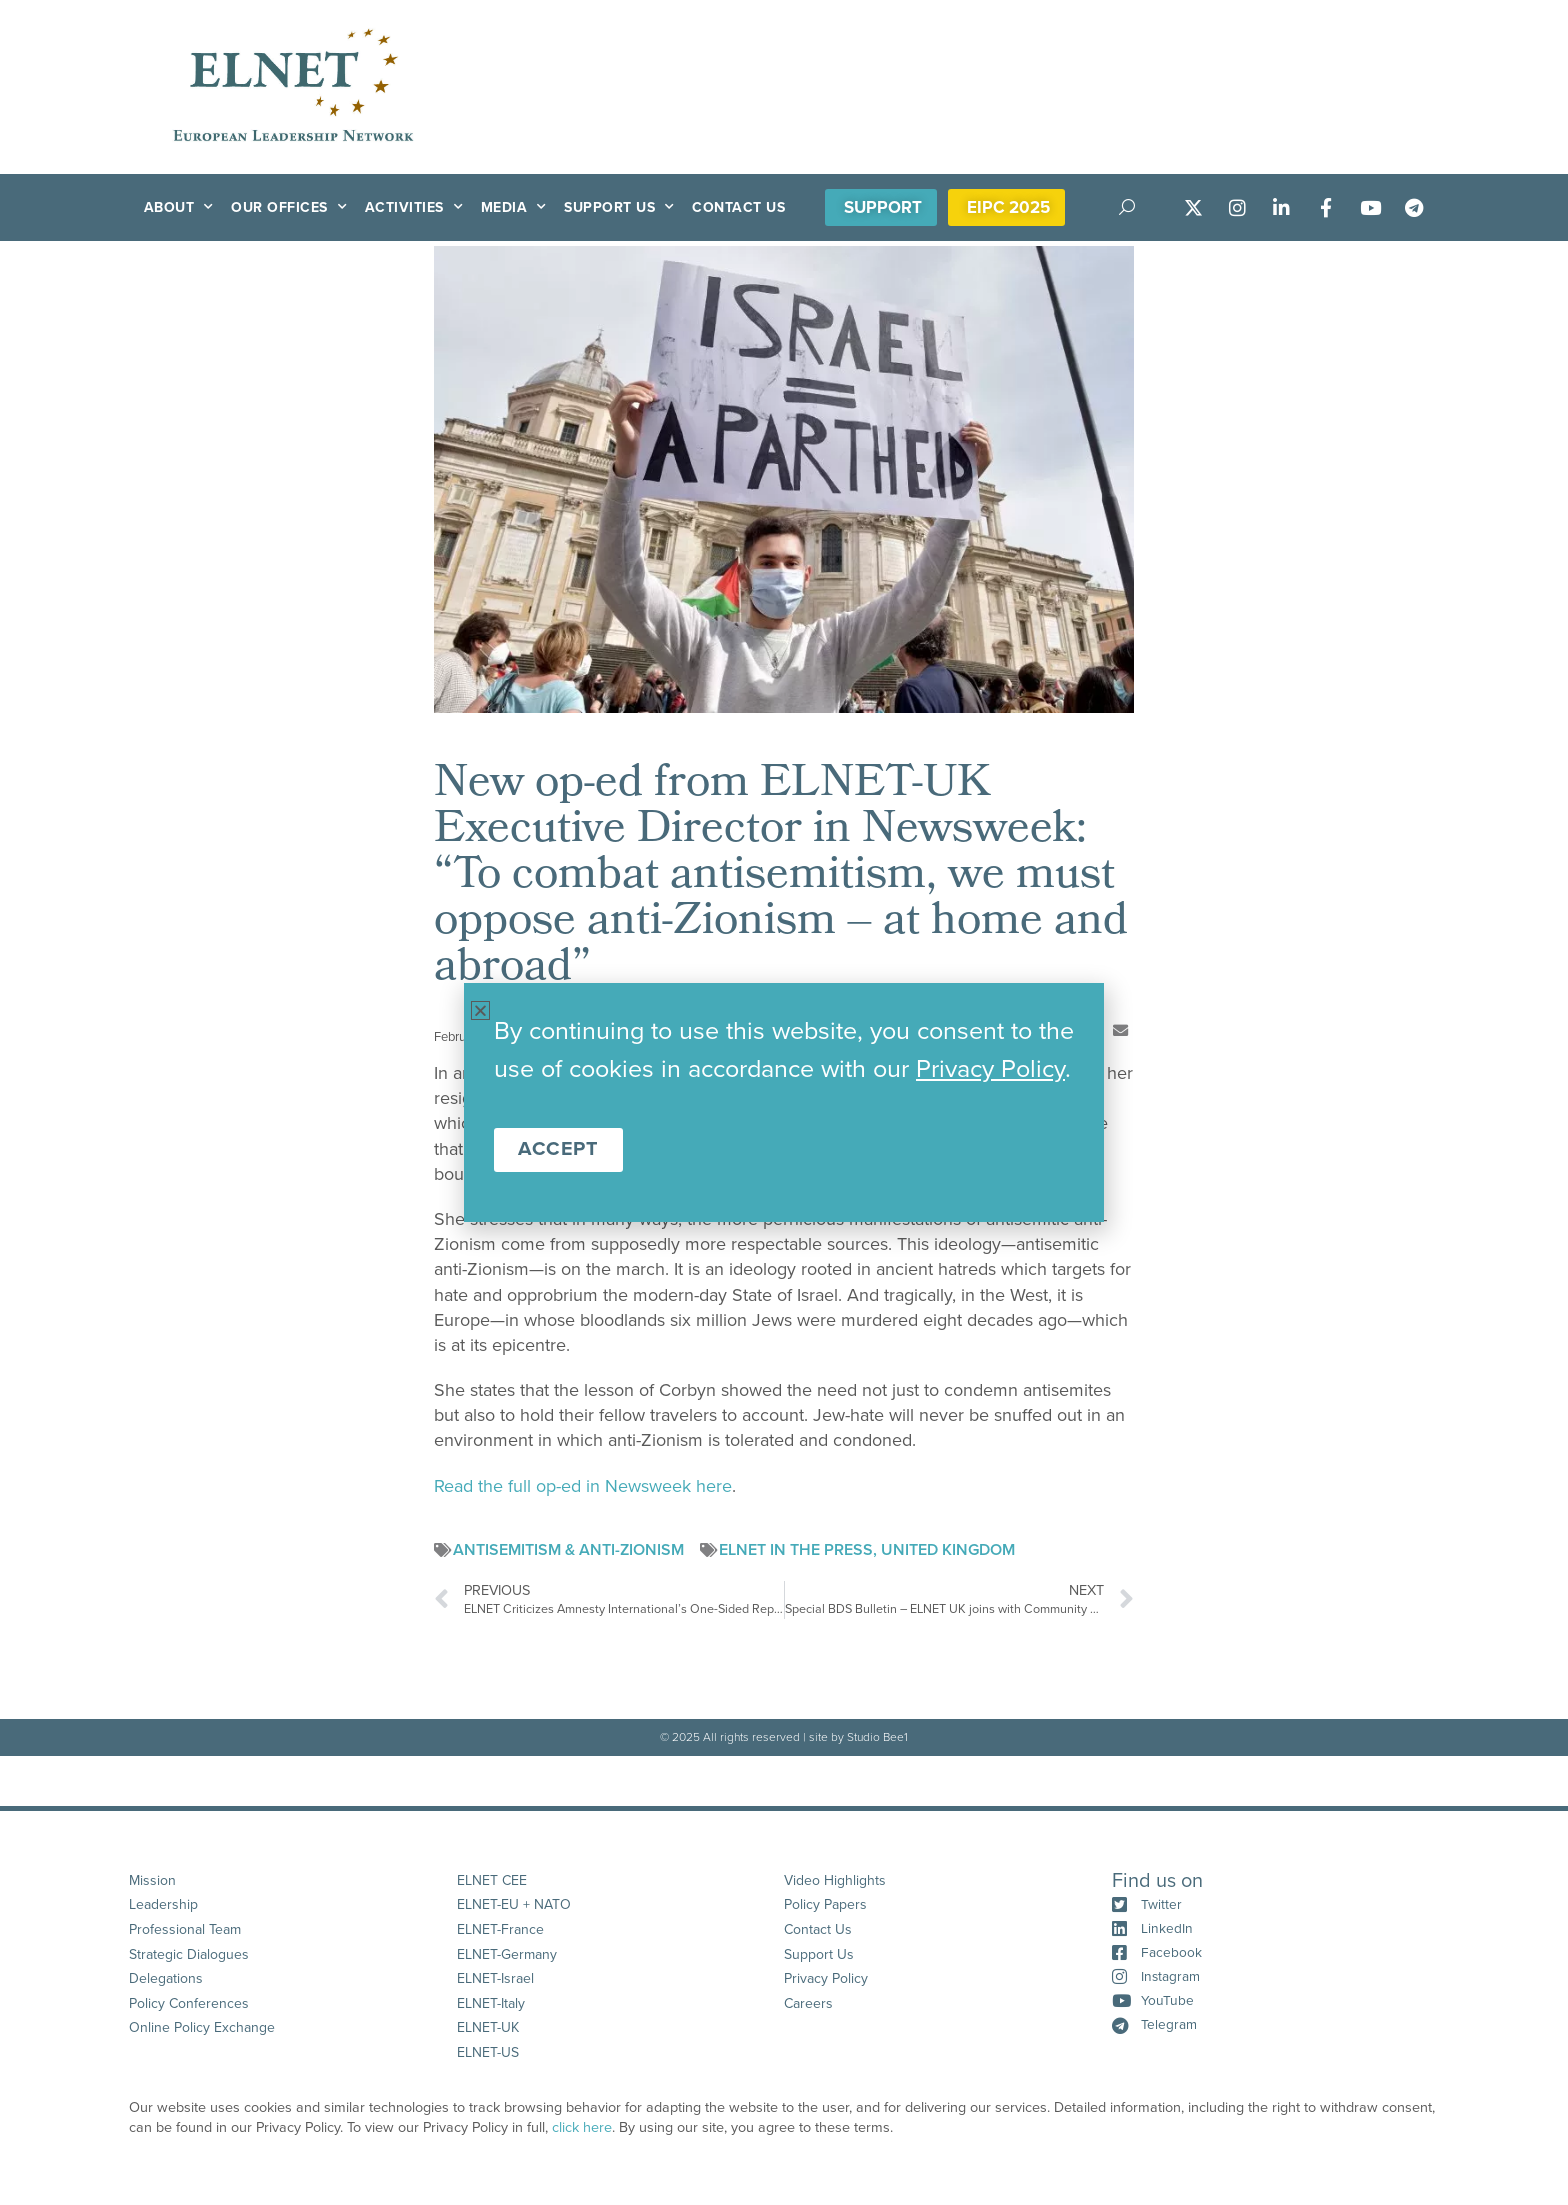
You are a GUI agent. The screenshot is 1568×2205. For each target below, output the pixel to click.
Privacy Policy (990, 1069)
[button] (1120, 1031)
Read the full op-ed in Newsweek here (583, 1486)
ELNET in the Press (796, 1550)
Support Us (619, 207)
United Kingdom (948, 1550)
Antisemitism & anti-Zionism (568, 1550)
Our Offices (289, 207)
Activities (414, 207)
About (179, 207)
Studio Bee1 (877, 1737)
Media (514, 207)
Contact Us (738, 207)
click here (582, 2149)
